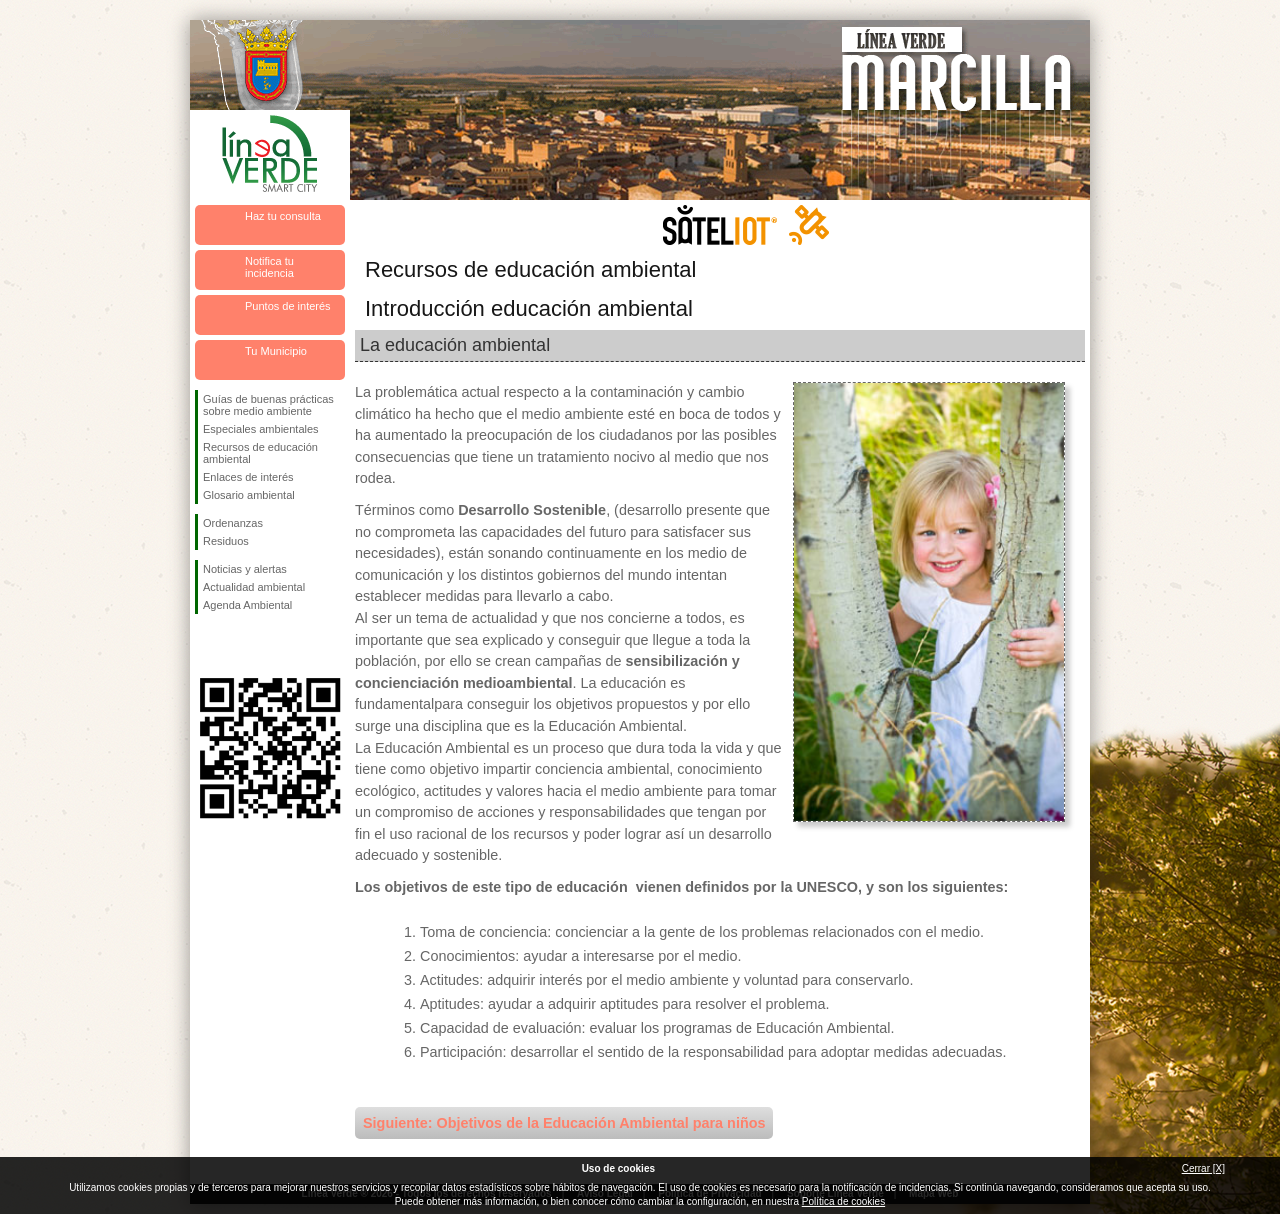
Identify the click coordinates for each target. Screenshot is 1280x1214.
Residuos (226, 541)
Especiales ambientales (261, 429)
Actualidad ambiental (254, 587)
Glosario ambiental (249, 495)
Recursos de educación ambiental (260, 453)
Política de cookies (843, 1201)
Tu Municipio (276, 351)
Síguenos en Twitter (240, 646)
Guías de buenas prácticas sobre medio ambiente (268, 405)
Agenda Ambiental (247, 605)
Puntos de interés (288, 306)
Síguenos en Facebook (207, 646)
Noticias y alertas (245, 569)
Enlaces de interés (248, 477)
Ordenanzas (233, 523)
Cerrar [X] (1203, 1168)
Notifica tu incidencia (269, 267)
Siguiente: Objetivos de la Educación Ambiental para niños (564, 1123)
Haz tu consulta (283, 216)
